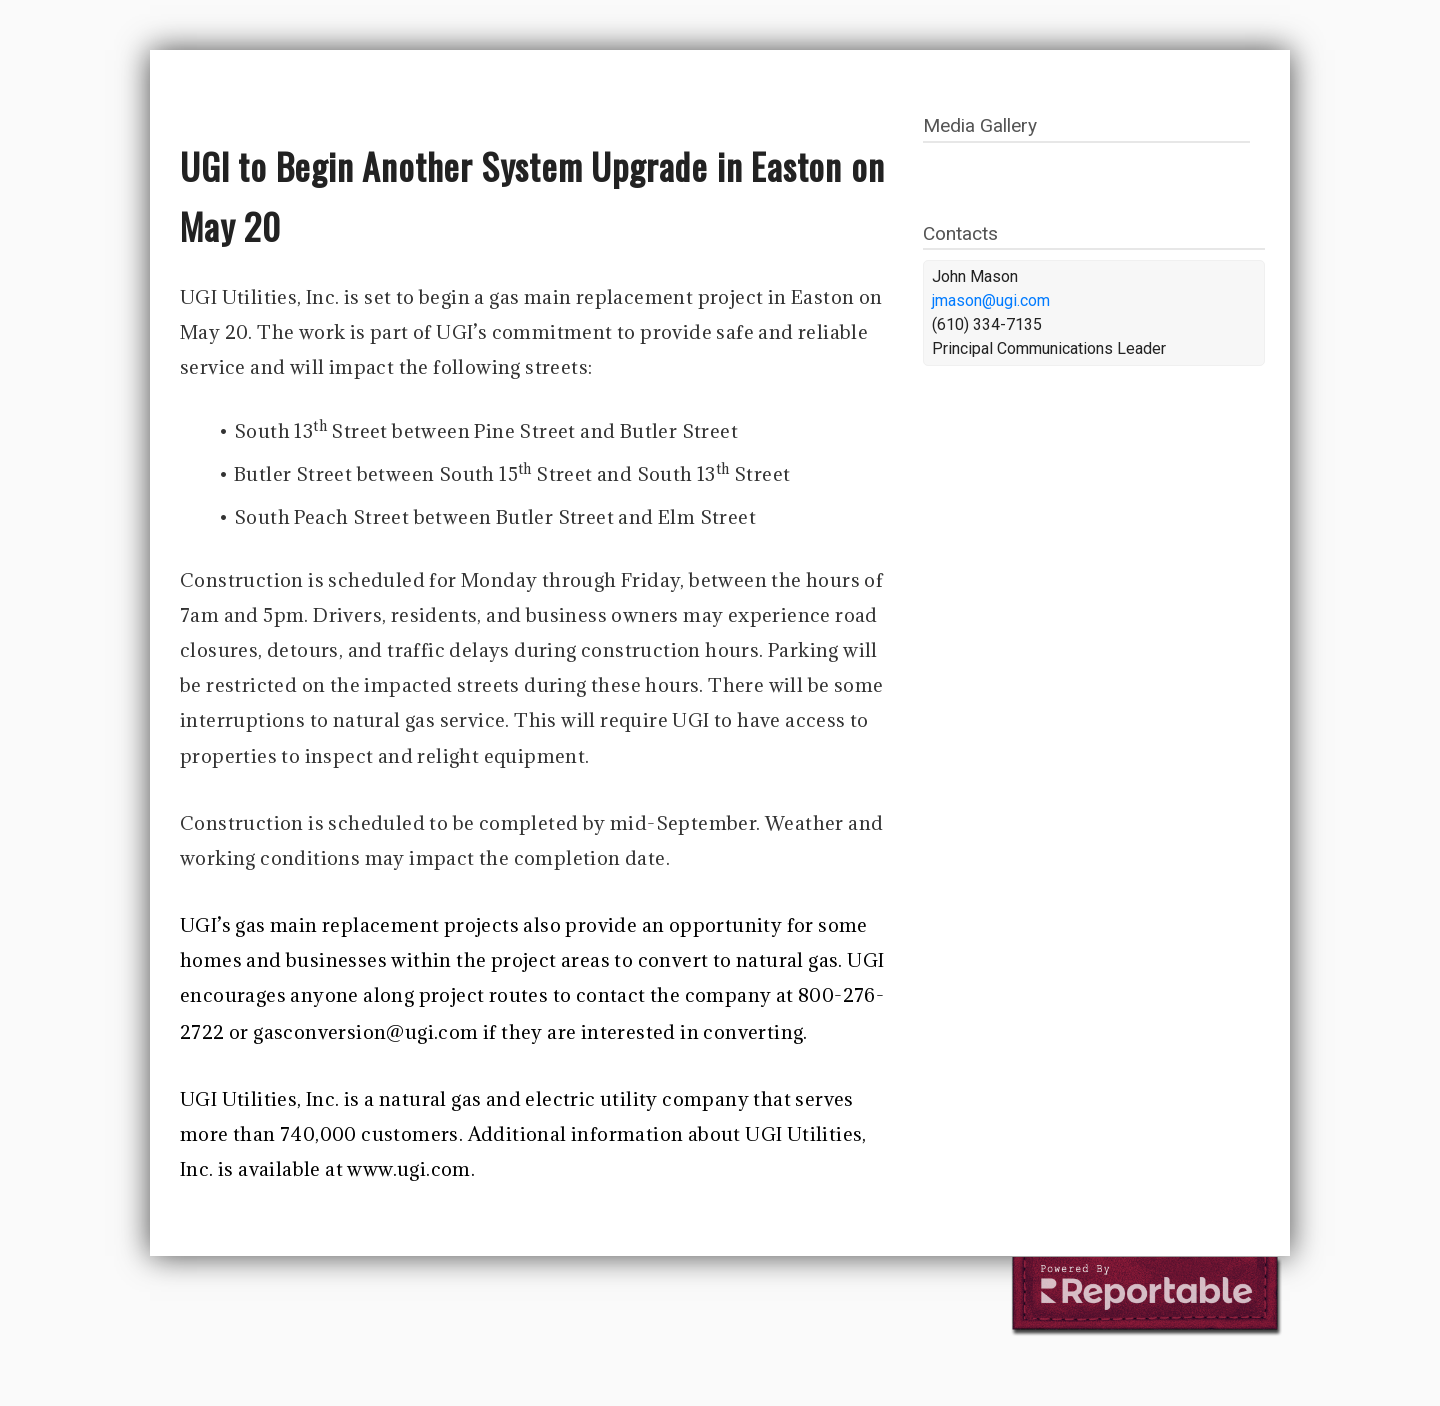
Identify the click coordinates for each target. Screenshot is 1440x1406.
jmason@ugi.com (991, 300)
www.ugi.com (408, 1169)
